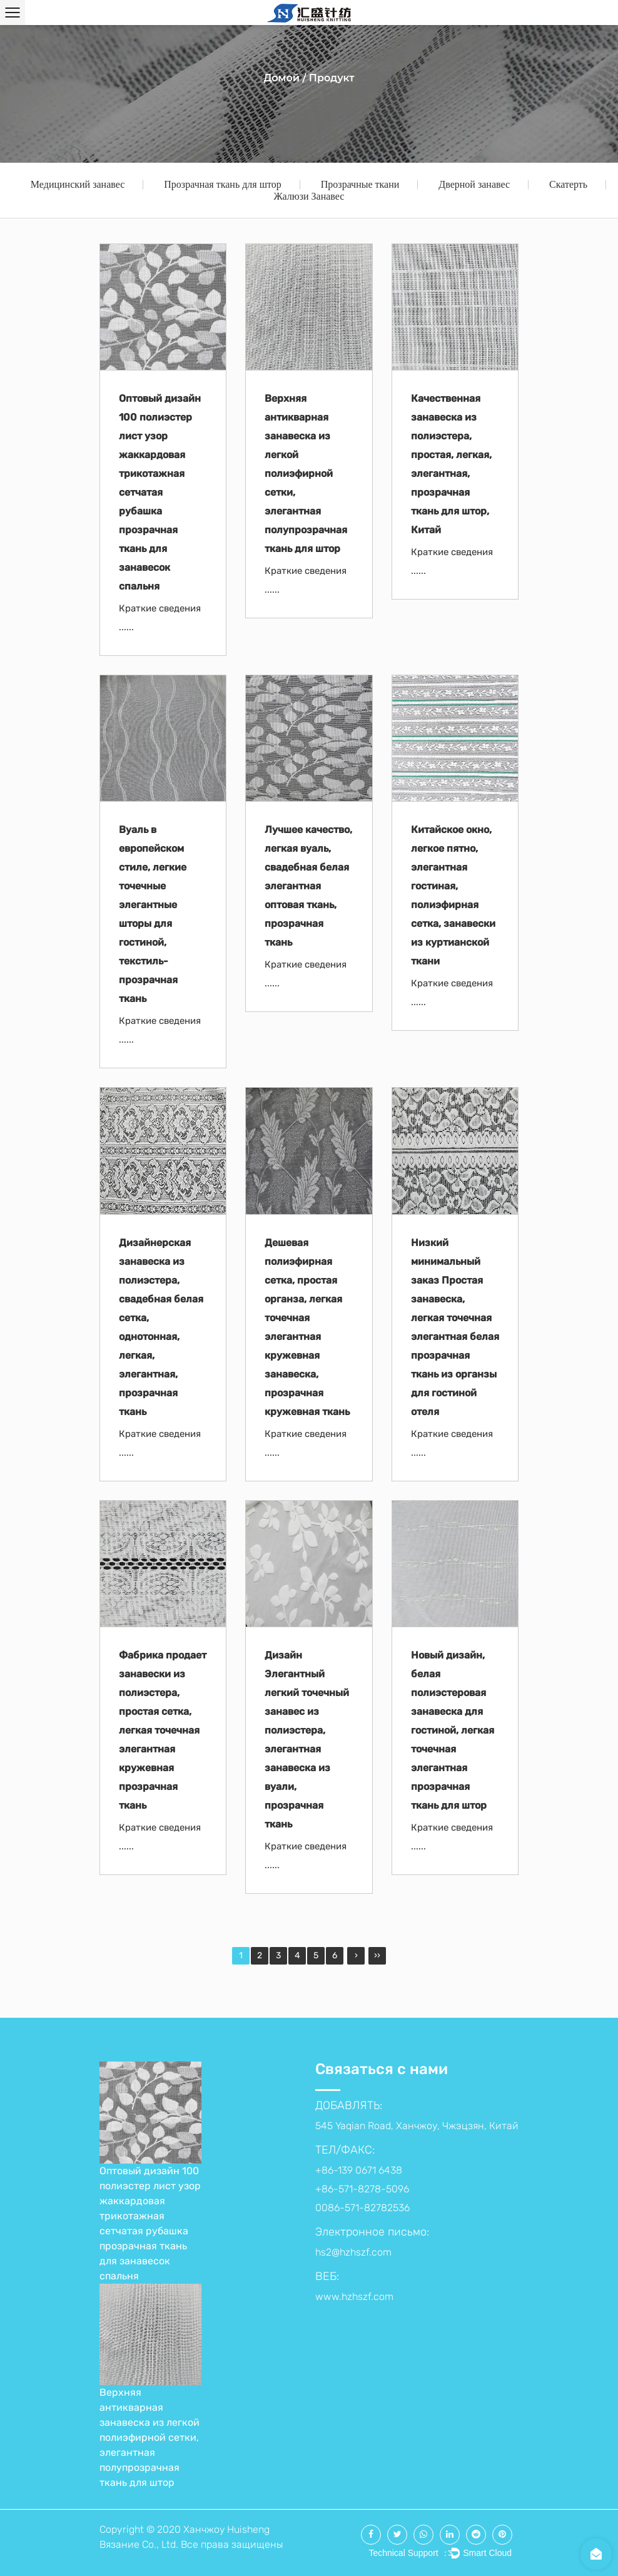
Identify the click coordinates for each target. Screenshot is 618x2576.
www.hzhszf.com (354, 2297)
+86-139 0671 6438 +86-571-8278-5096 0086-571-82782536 (362, 2189)
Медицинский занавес (77, 184)
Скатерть (568, 184)
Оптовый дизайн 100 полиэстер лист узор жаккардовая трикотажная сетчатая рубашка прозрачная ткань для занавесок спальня (160, 492)
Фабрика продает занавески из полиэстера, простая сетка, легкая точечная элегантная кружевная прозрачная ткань (162, 1730)
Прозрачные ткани (360, 184)
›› (377, 1955)
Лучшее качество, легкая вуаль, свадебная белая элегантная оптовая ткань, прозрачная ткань (308, 886)
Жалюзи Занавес (309, 196)
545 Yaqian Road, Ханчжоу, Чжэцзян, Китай (417, 2126)
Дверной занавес (474, 184)
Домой (281, 78)
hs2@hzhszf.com (353, 2252)
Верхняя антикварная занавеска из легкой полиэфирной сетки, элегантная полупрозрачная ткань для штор (306, 473)
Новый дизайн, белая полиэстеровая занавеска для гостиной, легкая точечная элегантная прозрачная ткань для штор (452, 1730)
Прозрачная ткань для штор (222, 184)
